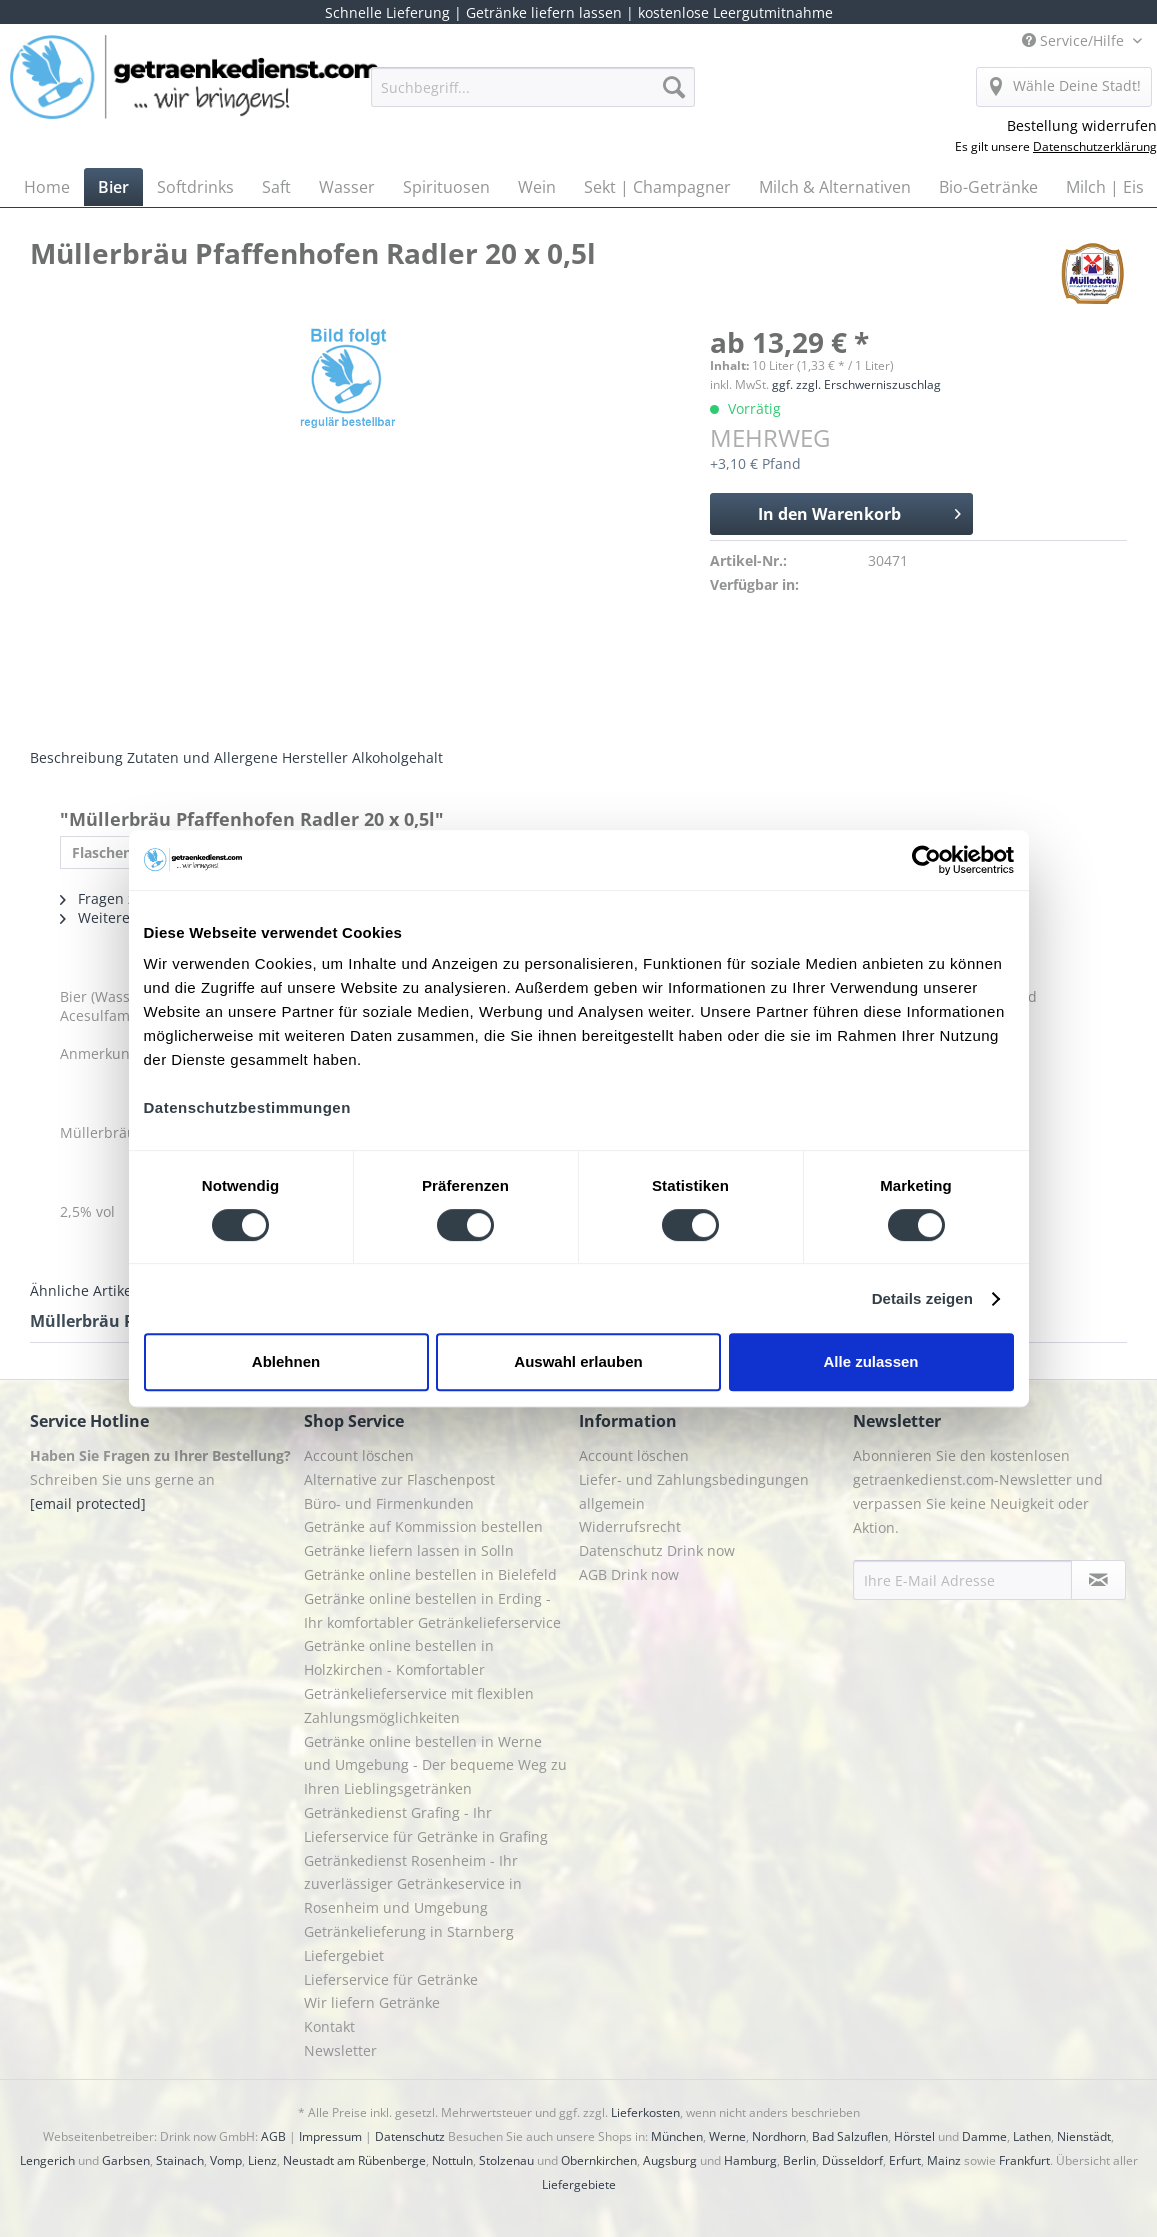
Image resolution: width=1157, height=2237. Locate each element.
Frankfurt (1024, 2160)
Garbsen (126, 2160)
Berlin (799, 2160)
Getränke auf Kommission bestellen (423, 1526)
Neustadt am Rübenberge (354, 2160)
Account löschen (359, 1455)
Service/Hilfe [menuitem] (1075, 40)
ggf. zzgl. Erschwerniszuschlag (856, 384)
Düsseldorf (852, 2160)
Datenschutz (410, 2136)
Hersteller (315, 757)
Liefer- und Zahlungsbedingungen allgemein (694, 1491)
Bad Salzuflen (850, 2136)
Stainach (180, 2160)
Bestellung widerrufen (1082, 125)
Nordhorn (779, 2136)
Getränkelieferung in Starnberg (409, 1931)
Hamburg (750, 2160)
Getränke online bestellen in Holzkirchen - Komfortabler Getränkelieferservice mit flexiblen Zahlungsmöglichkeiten (419, 1681)
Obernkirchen (599, 2160)
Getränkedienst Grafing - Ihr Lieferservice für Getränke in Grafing (426, 1824)
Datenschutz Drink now (657, 1550)
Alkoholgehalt (397, 757)
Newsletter (340, 2050)
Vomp (226, 2160)
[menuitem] (533, 96)
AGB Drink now (629, 1574)
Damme (984, 2136)
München (677, 2136)
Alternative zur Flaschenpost (399, 1479)
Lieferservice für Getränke (391, 1979)
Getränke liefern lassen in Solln (409, 1550)
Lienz (262, 2160)
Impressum (330, 2136)
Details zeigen (922, 1298)
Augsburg (670, 2160)
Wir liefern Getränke (372, 2002)
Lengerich (47, 2160)
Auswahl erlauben (578, 1361)
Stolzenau (506, 2160)
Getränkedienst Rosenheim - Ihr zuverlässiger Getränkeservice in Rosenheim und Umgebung (413, 1884)
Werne (727, 2136)
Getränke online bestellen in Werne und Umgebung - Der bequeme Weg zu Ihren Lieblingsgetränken (435, 1765)
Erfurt (905, 2160)
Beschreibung (76, 757)
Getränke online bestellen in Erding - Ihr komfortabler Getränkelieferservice (432, 1610)
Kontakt (329, 2026)
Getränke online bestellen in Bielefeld (430, 1574)
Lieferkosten (645, 2112)
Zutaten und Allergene (202, 757)
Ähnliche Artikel (83, 1290)
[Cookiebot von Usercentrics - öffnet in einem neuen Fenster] (926, 860)
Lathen (1032, 2136)
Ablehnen (286, 1361)
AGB (273, 2136)
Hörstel (914, 2136)
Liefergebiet (344, 1955)
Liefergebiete (579, 2184)
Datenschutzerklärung (1095, 146)
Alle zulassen (870, 1361)
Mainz (944, 2160)
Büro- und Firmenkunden (389, 1503)
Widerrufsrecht (630, 1526)
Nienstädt (1084, 2136)
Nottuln (452, 2160)
